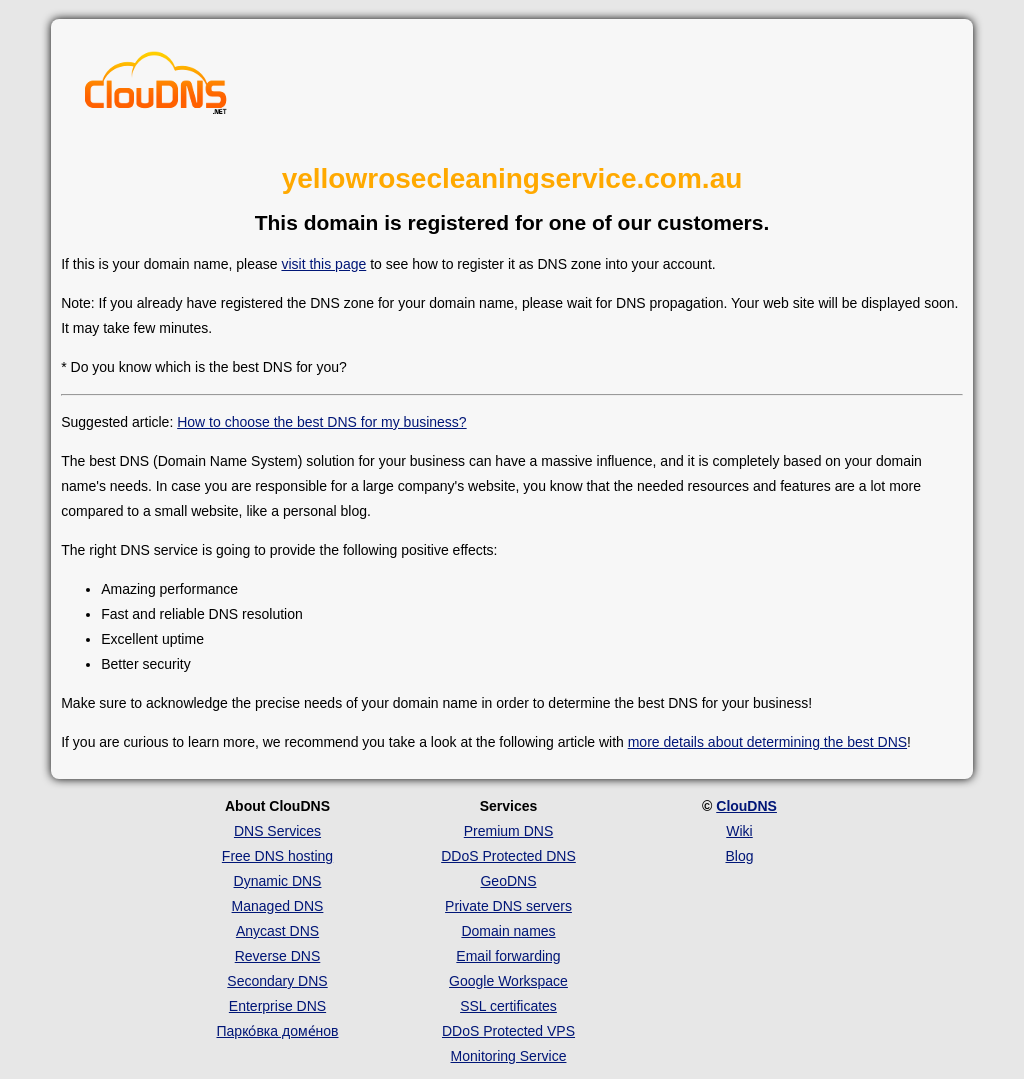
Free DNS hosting (277, 856)
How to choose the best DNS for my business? (321, 422)
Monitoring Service (509, 1056)
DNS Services (277, 831)
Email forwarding (508, 956)
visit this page (323, 264)
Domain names (508, 931)
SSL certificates (508, 1006)
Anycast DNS (277, 931)
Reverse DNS (278, 956)
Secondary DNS (277, 981)
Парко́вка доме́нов (278, 1031)
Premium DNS (508, 831)
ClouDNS (746, 806)
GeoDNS (508, 881)
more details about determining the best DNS (767, 742)
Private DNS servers (508, 906)
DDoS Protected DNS (508, 856)
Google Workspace (508, 981)
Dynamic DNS (278, 881)
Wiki (739, 831)
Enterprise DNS (277, 1006)
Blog (739, 856)
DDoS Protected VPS (508, 1031)
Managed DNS (278, 906)
